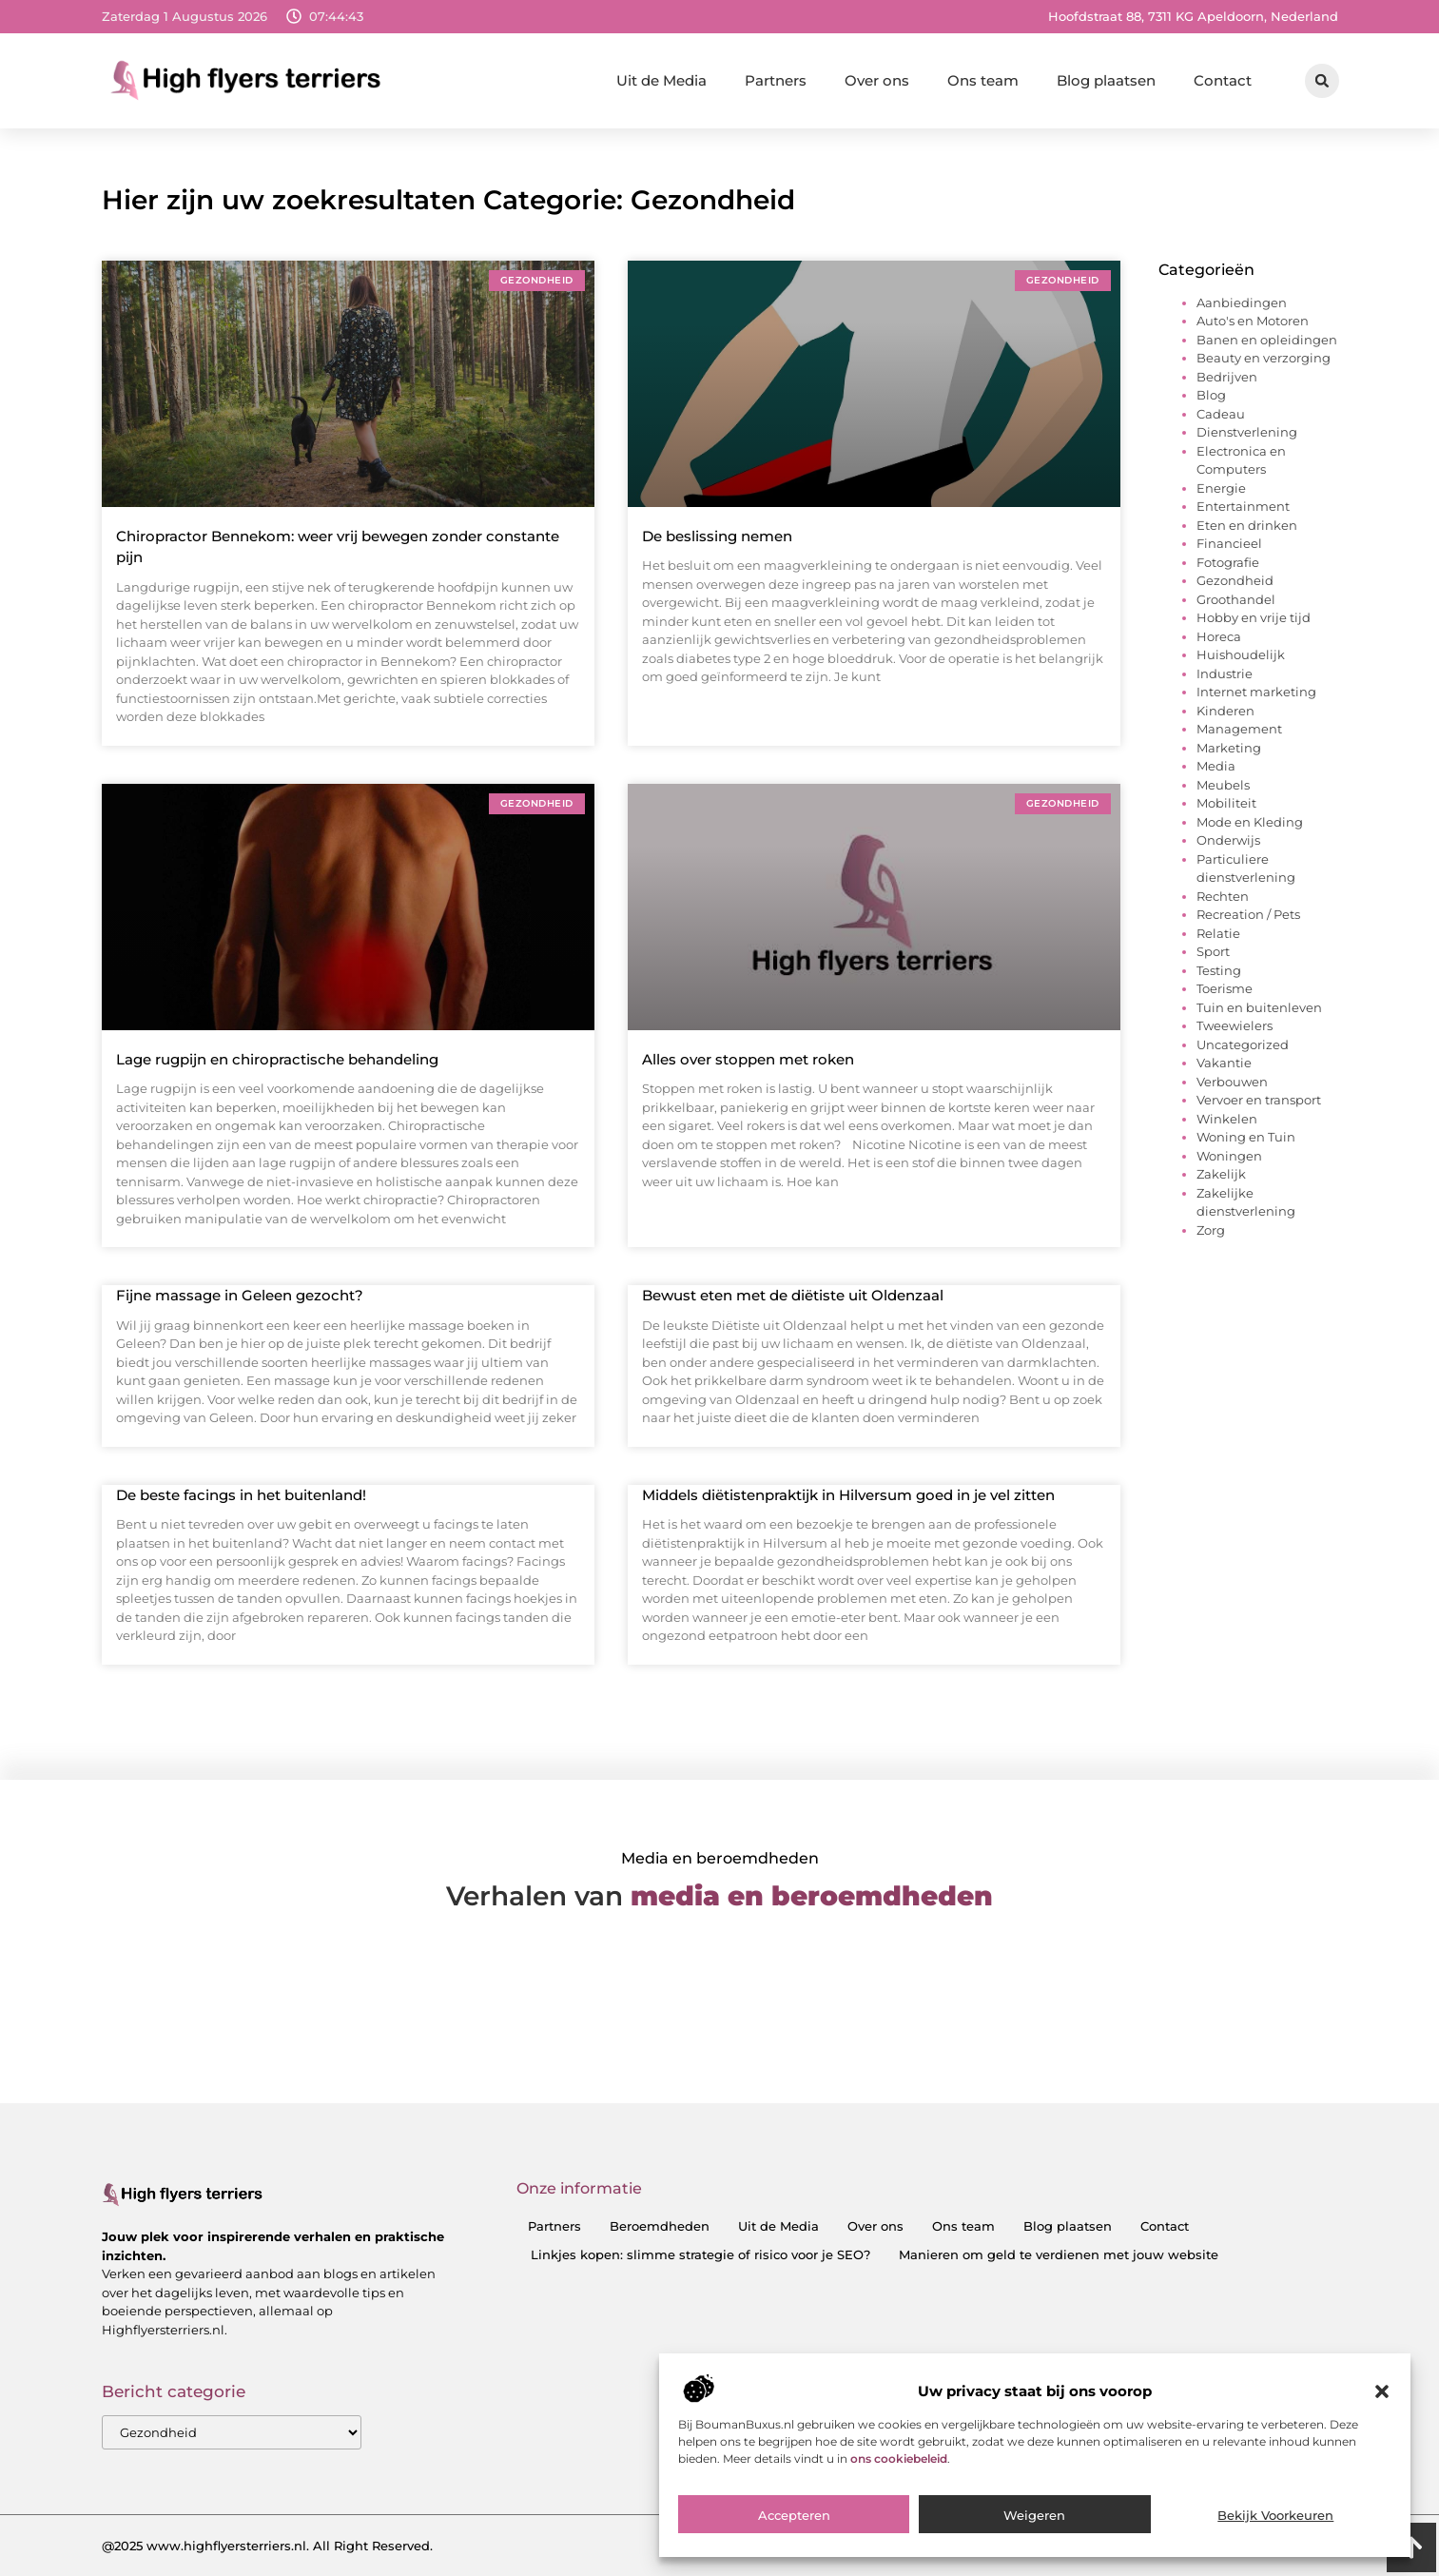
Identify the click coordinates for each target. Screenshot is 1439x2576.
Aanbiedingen (1241, 302)
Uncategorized (1242, 1044)
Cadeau (1220, 413)
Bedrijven (1226, 376)
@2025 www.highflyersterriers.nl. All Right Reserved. (267, 2545)
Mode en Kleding (1249, 821)
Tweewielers (1234, 1025)
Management (1239, 728)
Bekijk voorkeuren (1275, 2515)
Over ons (877, 80)
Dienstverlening (1246, 431)
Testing (1218, 970)
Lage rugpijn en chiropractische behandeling (277, 1059)
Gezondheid (1235, 580)
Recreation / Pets (1248, 914)
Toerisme (1224, 988)
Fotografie (1227, 562)
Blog (1211, 394)
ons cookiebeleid (898, 2458)
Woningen (1229, 1155)
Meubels (1223, 784)
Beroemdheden (660, 2226)
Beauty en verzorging (1263, 357)
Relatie (1218, 933)
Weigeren (1034, 2515)
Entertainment (1243, 506)
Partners (776, 80)
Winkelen (1226, 1118)
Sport (1213, 951)
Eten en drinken (1246, 525)
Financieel (1229, 543)
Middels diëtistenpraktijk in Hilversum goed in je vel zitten (848, 1495)
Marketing (1228, 747)
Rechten (1222, 896)
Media (1215, 765)
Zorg (1210, 1230)
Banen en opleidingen (1266, 339)
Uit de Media (661, 80)
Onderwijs (1228, 840)
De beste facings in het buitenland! (241, 1495)
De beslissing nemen (717, 536)
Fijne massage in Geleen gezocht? (239, 1295)
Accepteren (794, 2515)
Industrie (1224, 673)
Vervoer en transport (1258, 1099)
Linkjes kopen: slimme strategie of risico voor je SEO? (700, 2254)
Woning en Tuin (1245, 1136)
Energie (1221, 488)
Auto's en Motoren (1252, 320)
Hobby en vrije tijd (1253, 617)
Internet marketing (1256, 691)
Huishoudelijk (1240, 654)
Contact (1223, 80)
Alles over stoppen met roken (748, 1059)
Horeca (1218, 636)
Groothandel (1235, 599)
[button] (1381, 2391)
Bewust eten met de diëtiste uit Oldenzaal (792, 1295)
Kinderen (1225, 710)
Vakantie (1224, 1062)
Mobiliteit (1226, 802)
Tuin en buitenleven (1259, 1007)
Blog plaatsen (1106, 80)
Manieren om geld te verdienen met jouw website (1058, 2254)
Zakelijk (1221, 1173)
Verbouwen (1232, 1081)
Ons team (983, 80)
